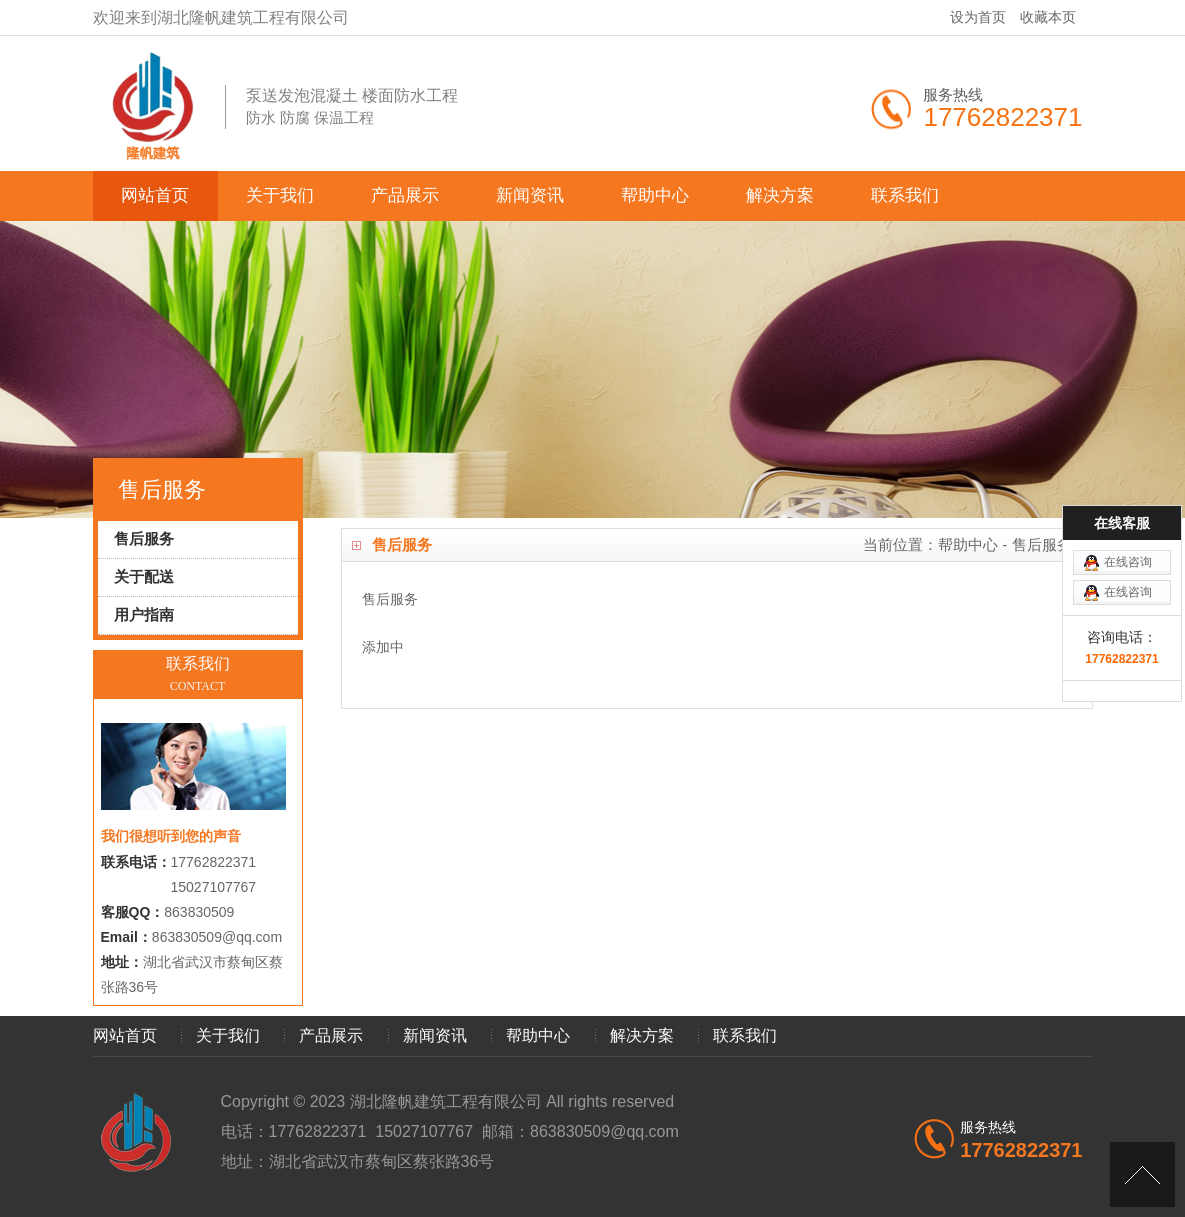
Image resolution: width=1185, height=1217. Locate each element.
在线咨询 (1128, 522)
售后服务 (1042, 544)
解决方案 (780, 195)
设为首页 (978, 17)
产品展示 (405, 195)
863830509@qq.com (217, 937)
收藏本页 (1048, 17)
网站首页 (155, 195)
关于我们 (280, 195)
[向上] (1142, 1174)
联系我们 (905, 195)
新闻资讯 (530, 195)
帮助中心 (655, 195)
